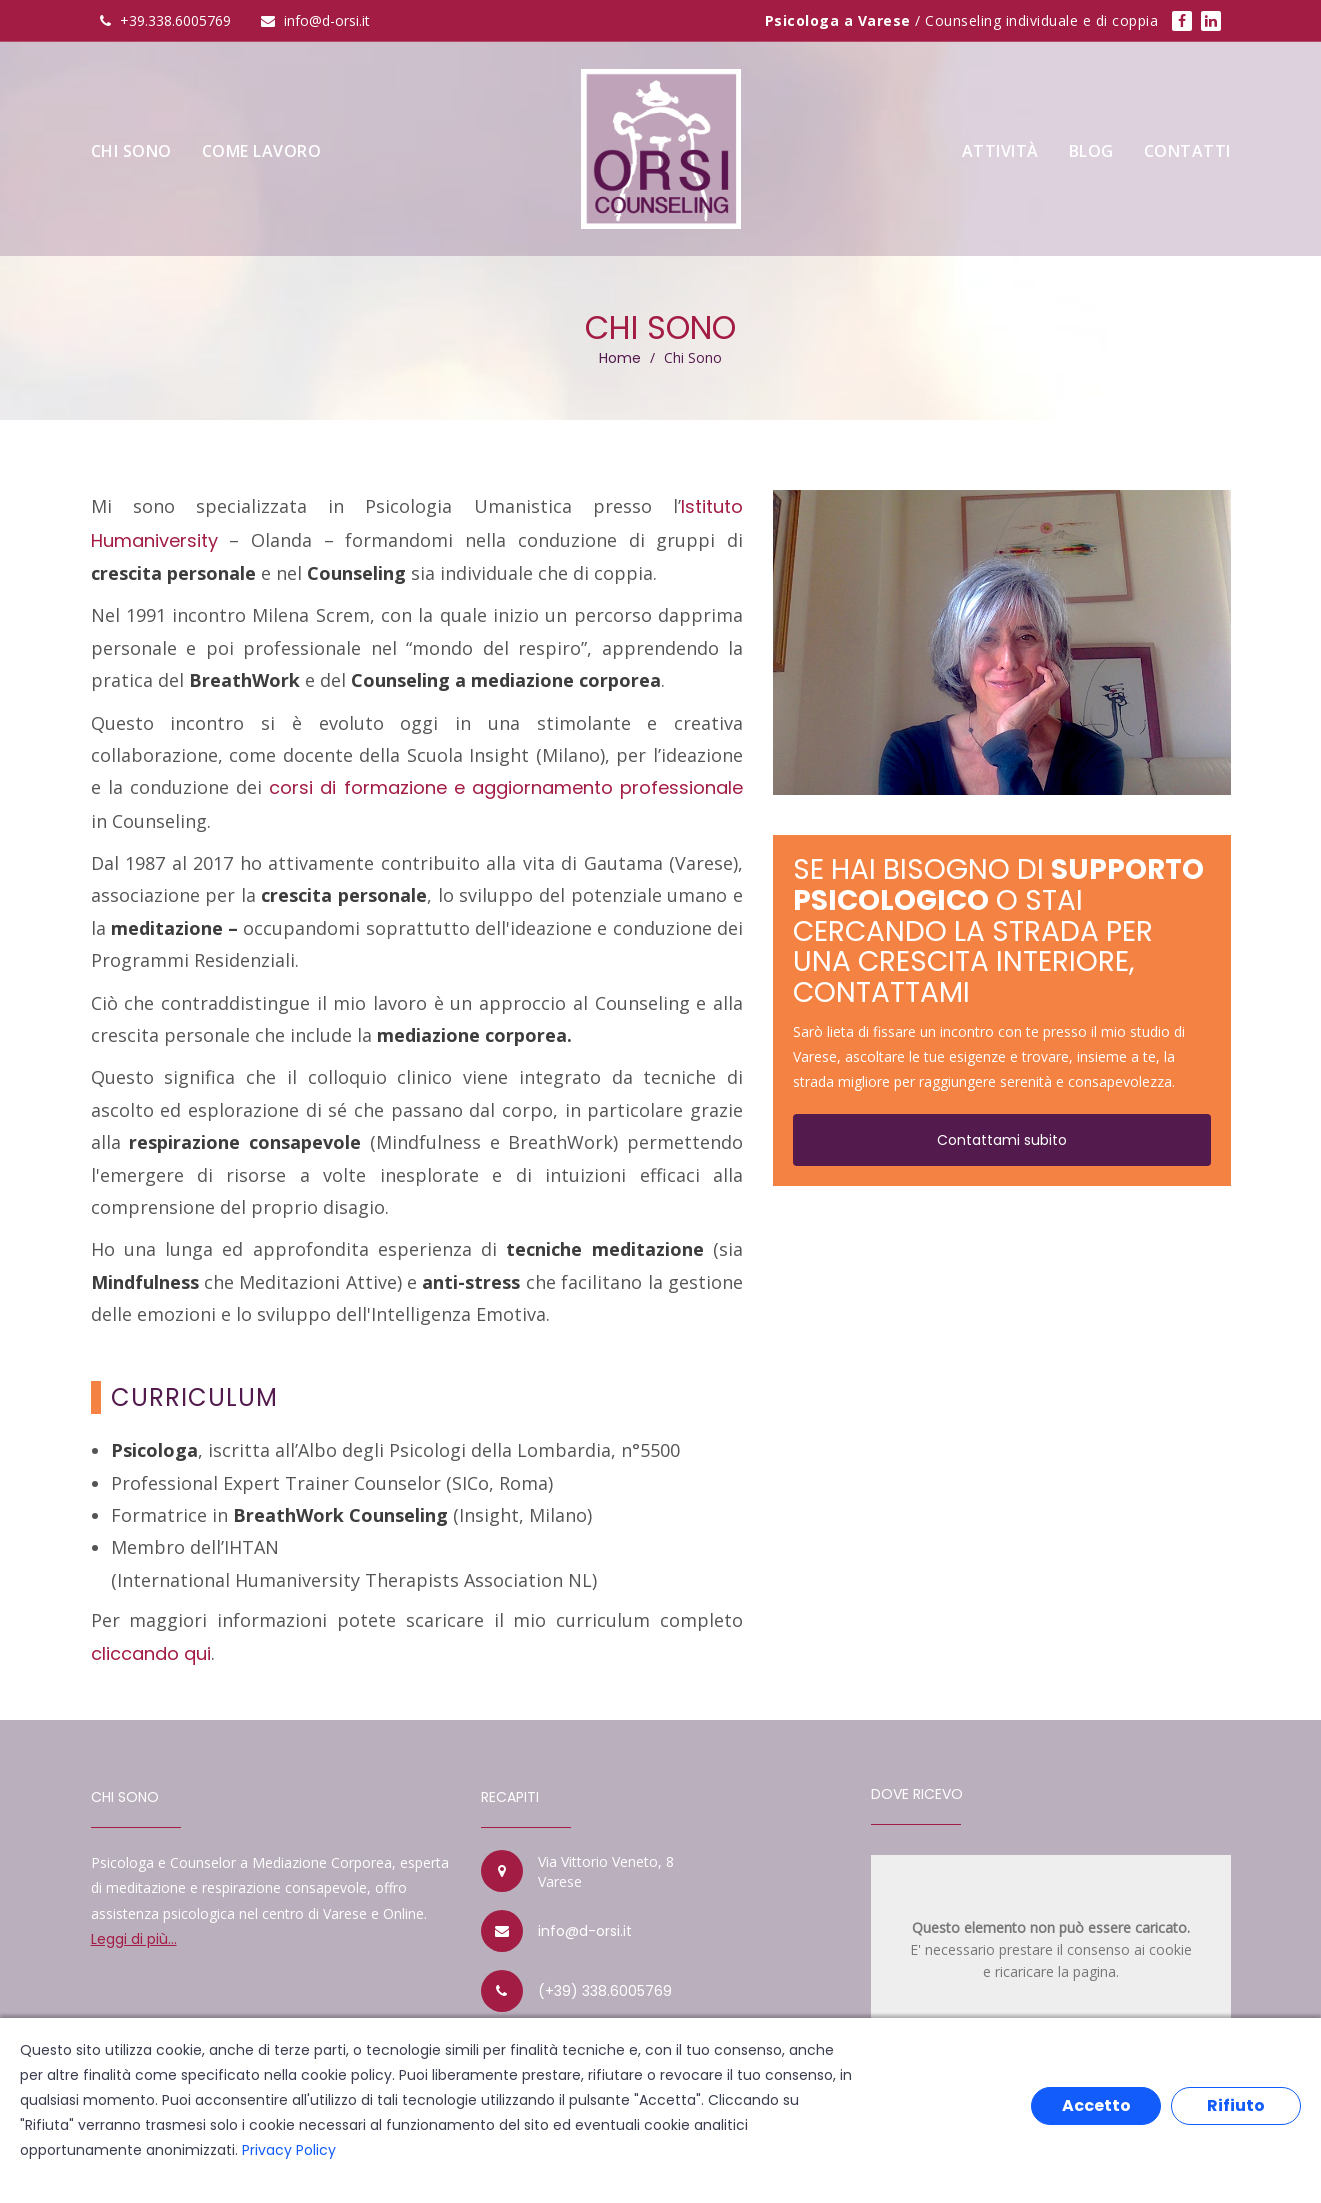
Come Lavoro (262, 151)
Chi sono (131, 151)
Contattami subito (1002, 1140)
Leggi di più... (134, 1939)
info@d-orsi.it (585, 1931)
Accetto (1096, 2105)
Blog (1091, 151)
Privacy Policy (289, 2150)
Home (620, 358)
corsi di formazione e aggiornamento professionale (506, 787)
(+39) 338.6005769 (605, 1991)
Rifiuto (1236, 2105)
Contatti (1187, 151)
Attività (1000, 151)
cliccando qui (151, 1653)
